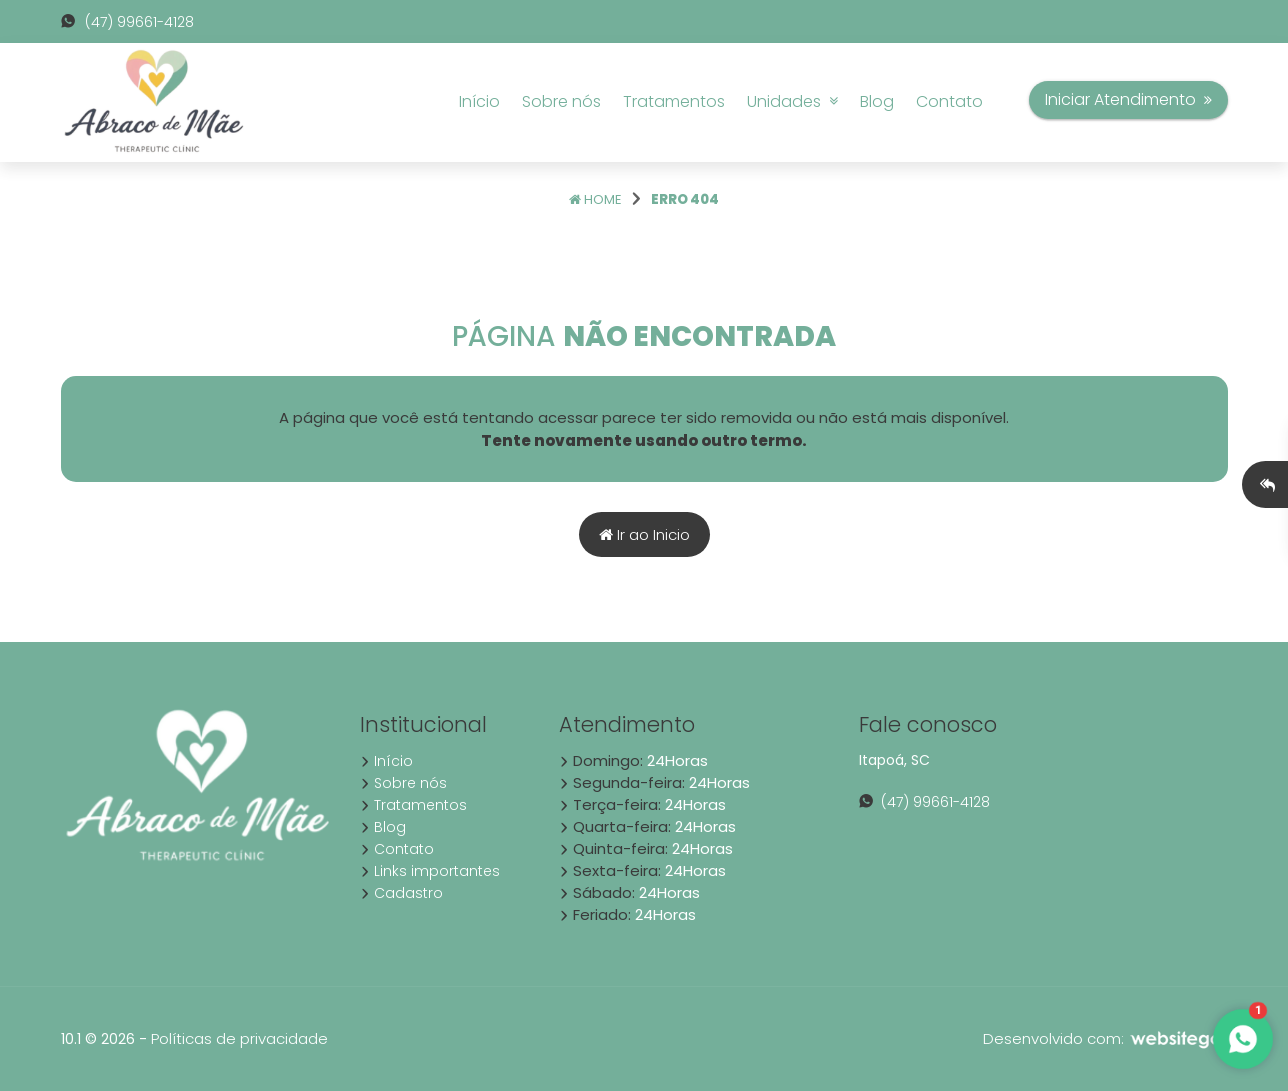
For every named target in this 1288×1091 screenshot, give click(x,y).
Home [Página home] (595, 199)
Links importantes (430, 871)
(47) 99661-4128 (127, 22)
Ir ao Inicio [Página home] (644, 534)
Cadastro (401, 893)
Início (479, 101)
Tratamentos (674, 101)
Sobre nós (561, 101)
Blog (877, 101)
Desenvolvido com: (1105, 1038)
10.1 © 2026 (98, 1039)
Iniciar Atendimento (1128, 99)
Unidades (792, 101)
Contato (949, 101)
